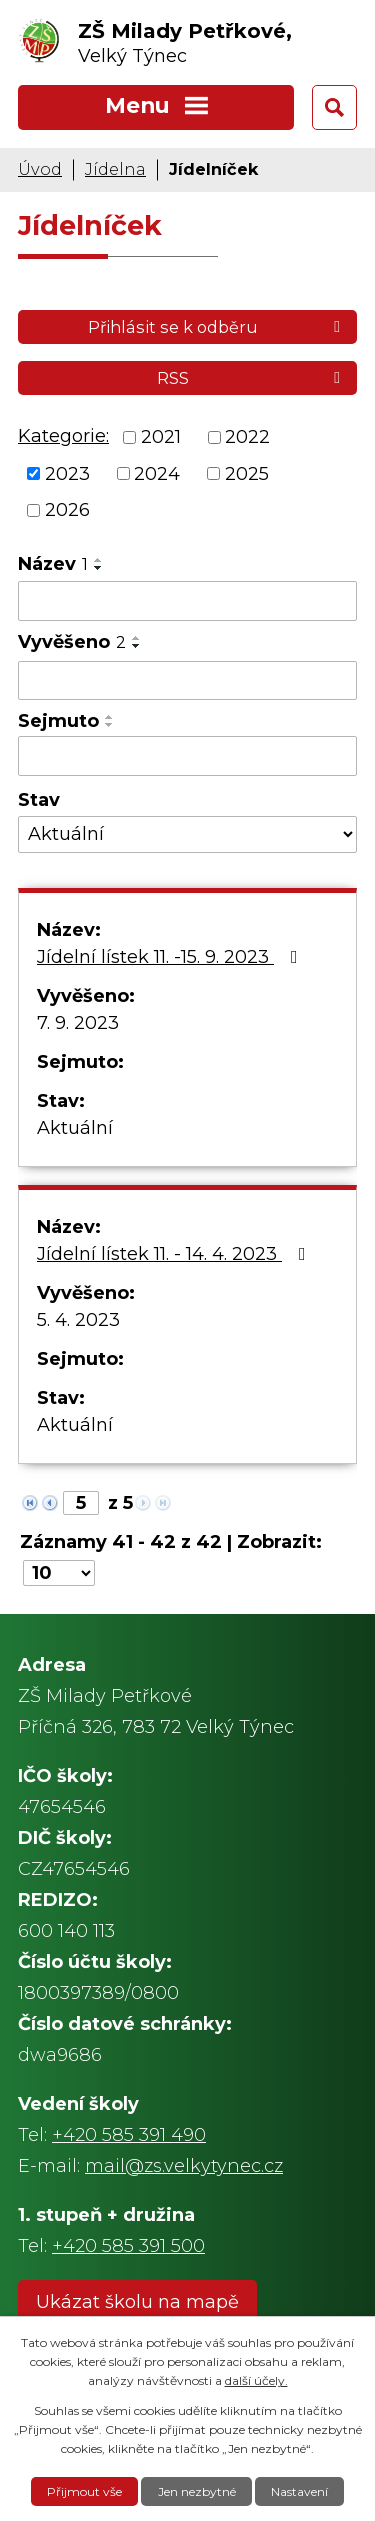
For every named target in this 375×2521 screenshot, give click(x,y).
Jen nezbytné (197, 2491)
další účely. (256, 2380)
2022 (247, 437)
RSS (252, 378)
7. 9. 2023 (78, 1023)
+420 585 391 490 (129, 2135)
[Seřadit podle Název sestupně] (99, 568)
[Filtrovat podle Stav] (187, 834)
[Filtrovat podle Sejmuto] (187, 756)
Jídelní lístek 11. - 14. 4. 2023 (175, 1254)
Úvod (40, 169)
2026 (67, 510)
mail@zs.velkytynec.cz (184, 2166)
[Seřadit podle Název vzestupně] (99, 560)
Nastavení (299, 2491)
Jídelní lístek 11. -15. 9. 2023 (171, 957)
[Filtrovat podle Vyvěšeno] (187, 681)
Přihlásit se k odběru (217, 327)
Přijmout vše (84, 2491)
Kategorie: (63, 436)
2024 (157, 473)
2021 (161, 437)
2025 (247, 473)
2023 (67, 473)
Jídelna (115, 169)
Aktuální (75, 1128)
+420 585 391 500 (128, 2246)
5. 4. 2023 (78, 1320)
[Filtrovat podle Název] (187, 601)
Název (53, 564)
